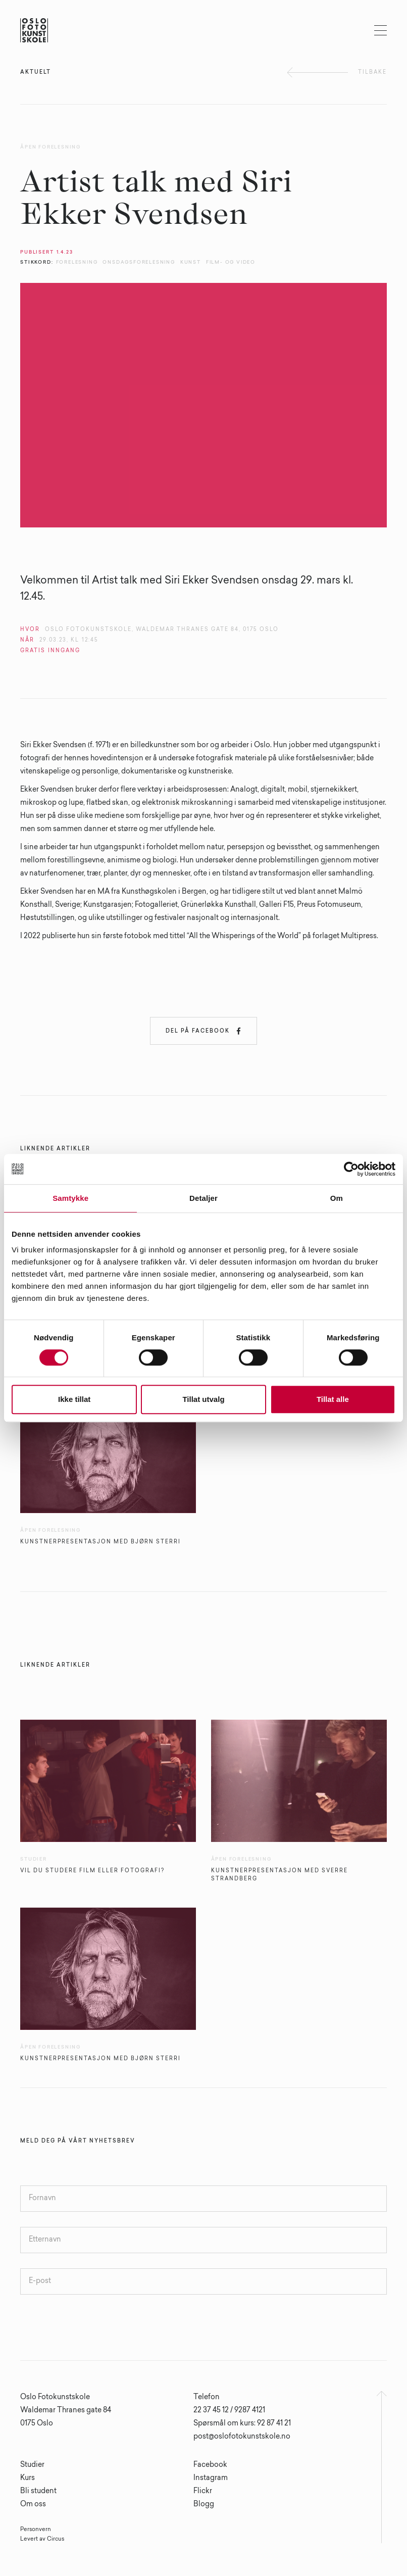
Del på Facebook (203, 1031)
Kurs (27, 2478)
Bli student (38, 2491)
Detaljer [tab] (203, 1198)
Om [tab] (336, 1198)
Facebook (210, 2465)
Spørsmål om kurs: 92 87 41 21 (242, 2423)
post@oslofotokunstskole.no (241, 2437)
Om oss (33, 2504)
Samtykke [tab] (70, 1198)
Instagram (210, 2478)
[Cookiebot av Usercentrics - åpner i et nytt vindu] (351, 1169)
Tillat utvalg (203, 1399)
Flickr (202, 2491)
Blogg (203, 2504)
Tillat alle (333, 1399)
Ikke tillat (74, 1399)
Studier (32, 2465)
